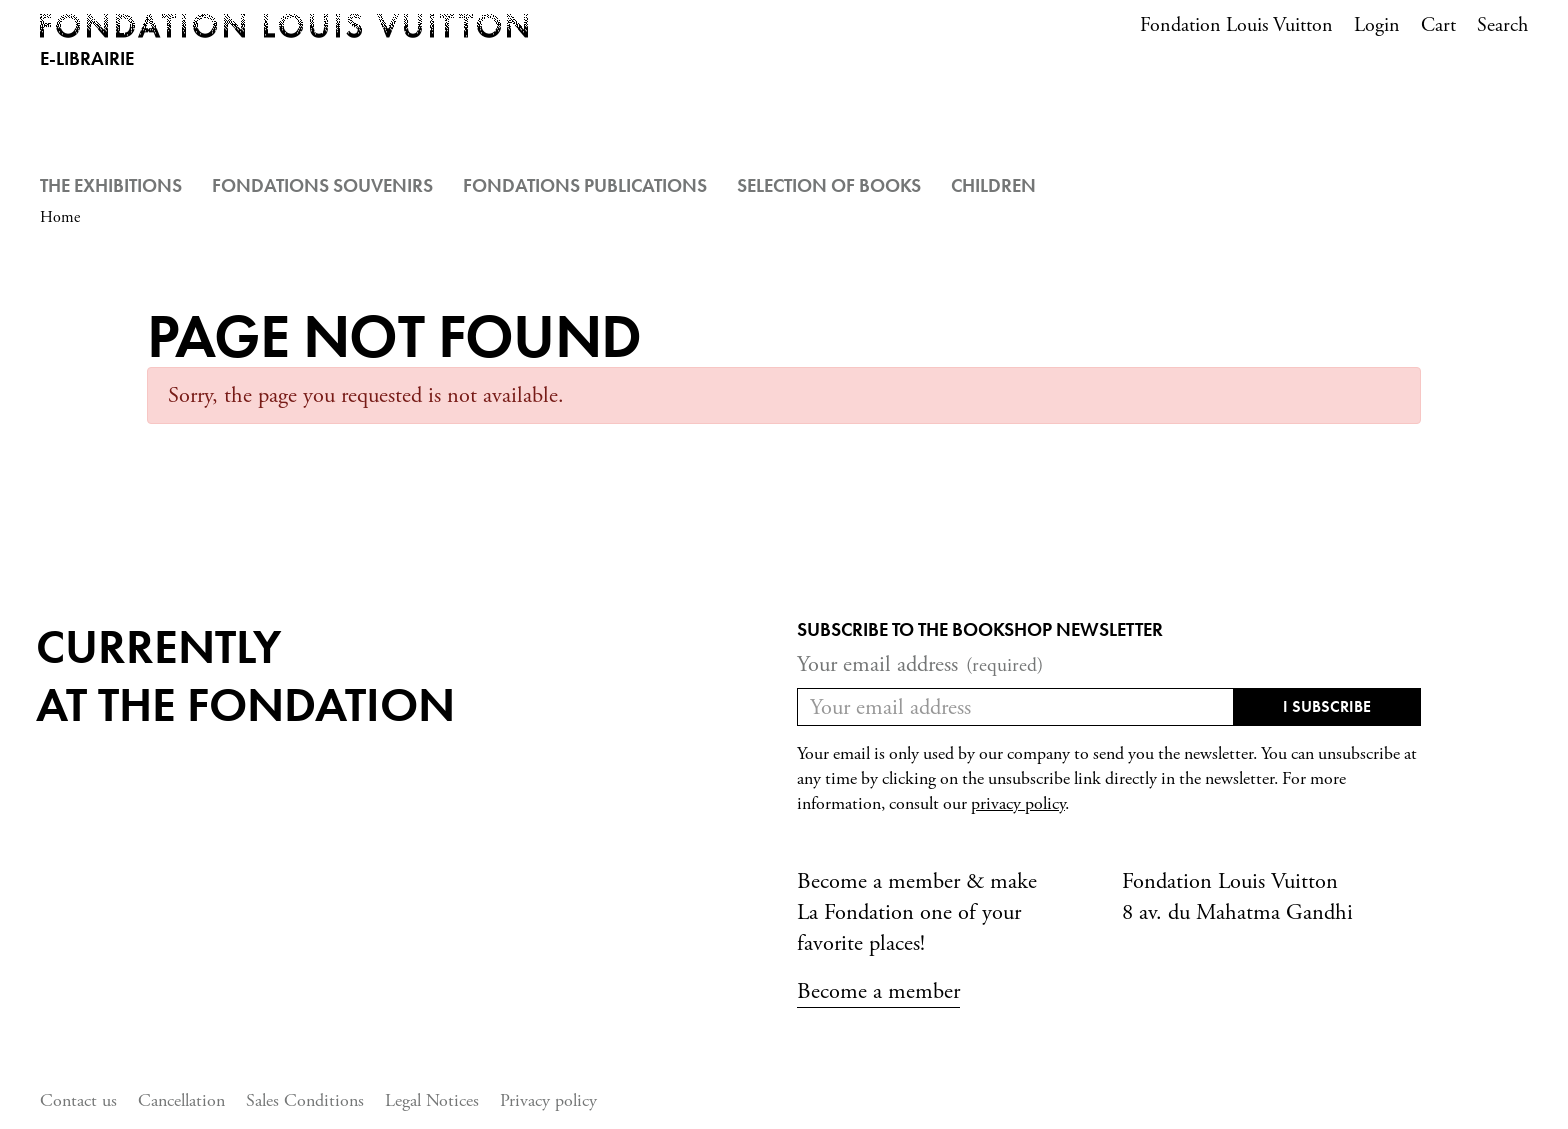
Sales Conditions (305, 1100)
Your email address (920, 664)
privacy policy (1018, 804)
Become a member (878, 991)
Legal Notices (432, 1100)
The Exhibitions (111, 185)
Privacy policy (548, 1100)
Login (1377, 25)
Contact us (78, 1100)
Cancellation (181, 1100)
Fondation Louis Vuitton (1236, 25)
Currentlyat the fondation (245, 675)
